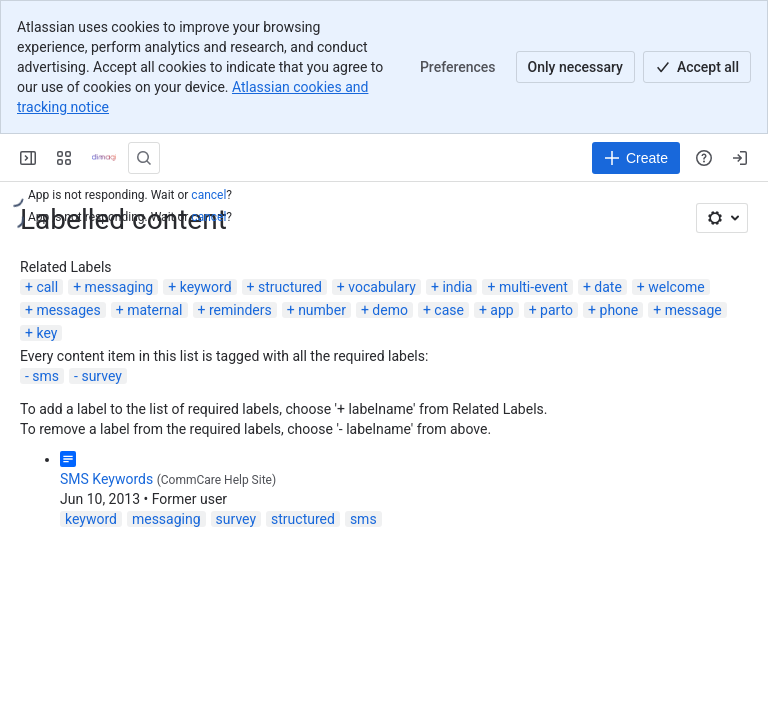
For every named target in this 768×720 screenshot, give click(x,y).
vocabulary (382, 287)
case (449, 310)
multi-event (533, 287)
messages (68, 310)
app (501, 310)
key (46, 333)
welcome (676, 287)
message (693, 310)
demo (390, 310)
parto (556, 310)
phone (619, 310)
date (608, 287)
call (47, 287)
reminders (240, 310)
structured (290, 287)
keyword (206, 287)
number (322, 310)
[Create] (636, 158)
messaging (119, 287)
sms (45, 376)
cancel (208, 195)
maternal (154, 310)
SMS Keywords (106, 479)
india (457, 287)
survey (101, 376)
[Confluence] (104, 158)
